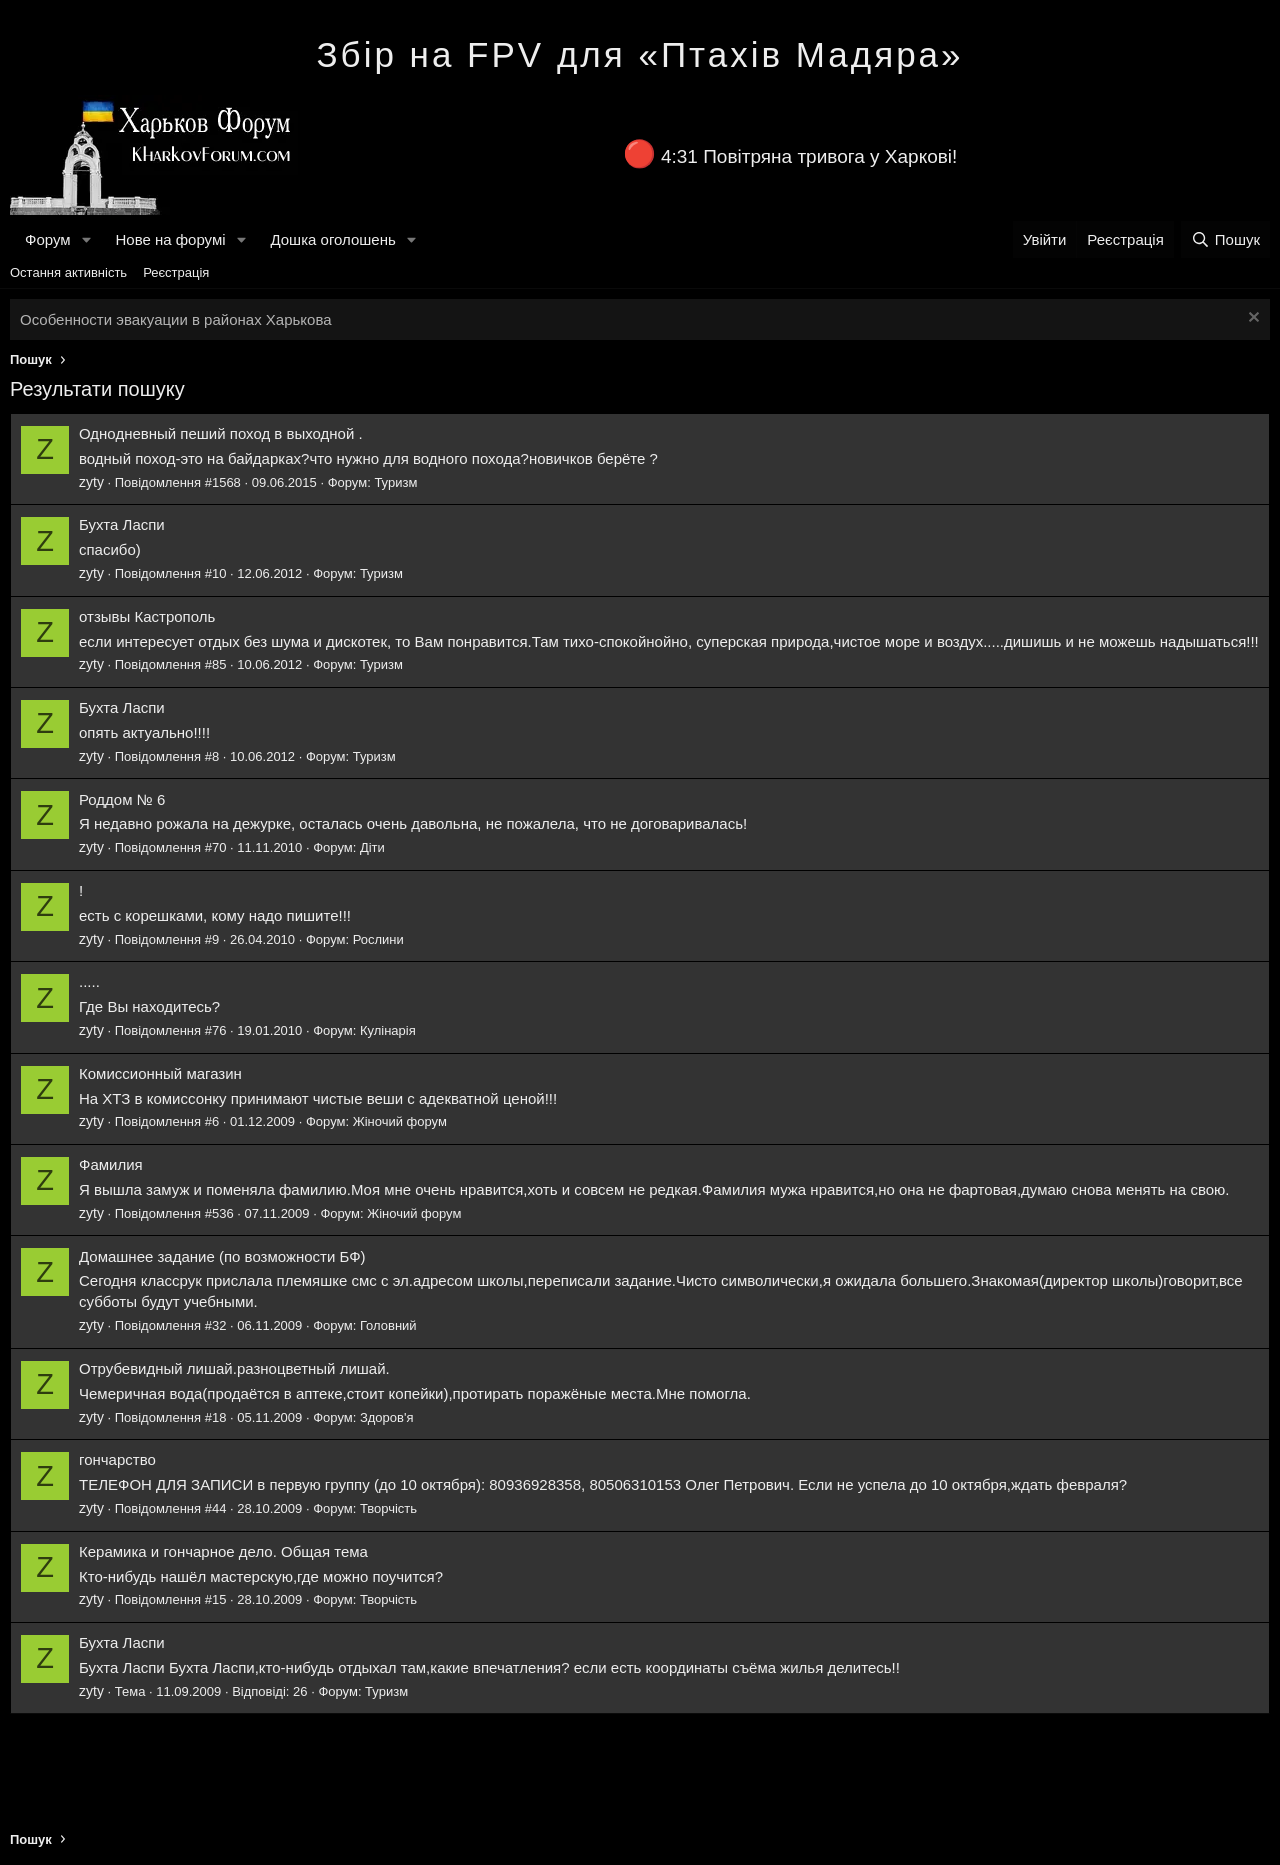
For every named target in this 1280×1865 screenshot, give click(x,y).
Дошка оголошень (332, 239)
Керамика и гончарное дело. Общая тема (223, 1551)
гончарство (117, 1459)
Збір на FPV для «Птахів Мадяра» (639, 54)
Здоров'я (387, 1417)
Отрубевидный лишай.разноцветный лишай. (234, 1368)
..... (89, 981)
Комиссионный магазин (160, 1073)
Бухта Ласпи (122, 524)
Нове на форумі (170, 239)
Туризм (395, 482)
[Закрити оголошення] (1251, 319)
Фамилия (111, 1164)
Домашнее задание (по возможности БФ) (222, 1256)
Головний (388, 1325)
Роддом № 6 (122, 799)
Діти (372, 847)
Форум (48, 239)
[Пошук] (1225, 239)
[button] (86, 239)
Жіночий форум (400, 1121)
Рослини (378, 939)
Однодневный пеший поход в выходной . (221, 433)
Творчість (388, 1508)
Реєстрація (176, 272)
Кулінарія (388, 1030)
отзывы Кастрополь (147, 616)
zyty (91, 482)
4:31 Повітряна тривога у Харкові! (809, 156)
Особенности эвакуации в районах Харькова (176, 319)
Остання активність (68, 272)
